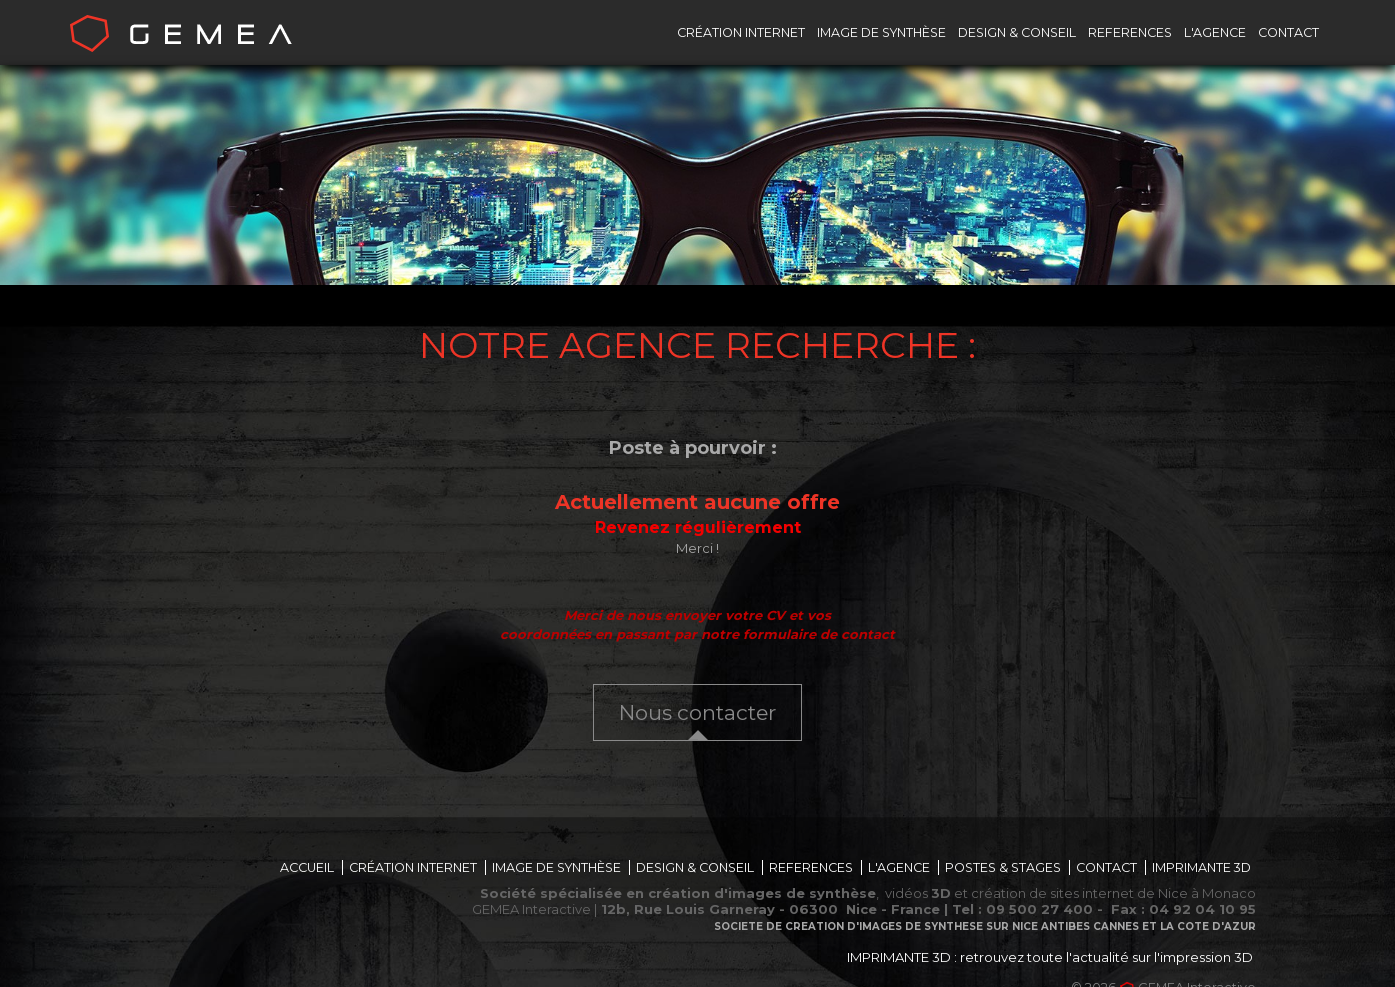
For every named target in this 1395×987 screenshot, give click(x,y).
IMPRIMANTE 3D (1201, 867)
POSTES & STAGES (1003, 867)
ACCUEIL (307, 867)
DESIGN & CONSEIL (1017, 32)
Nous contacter (697, 712)
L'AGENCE (1215, 32)
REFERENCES (1130, 32)
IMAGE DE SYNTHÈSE (881, 32)
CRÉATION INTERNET (741, 32)
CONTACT (1288, 32)
